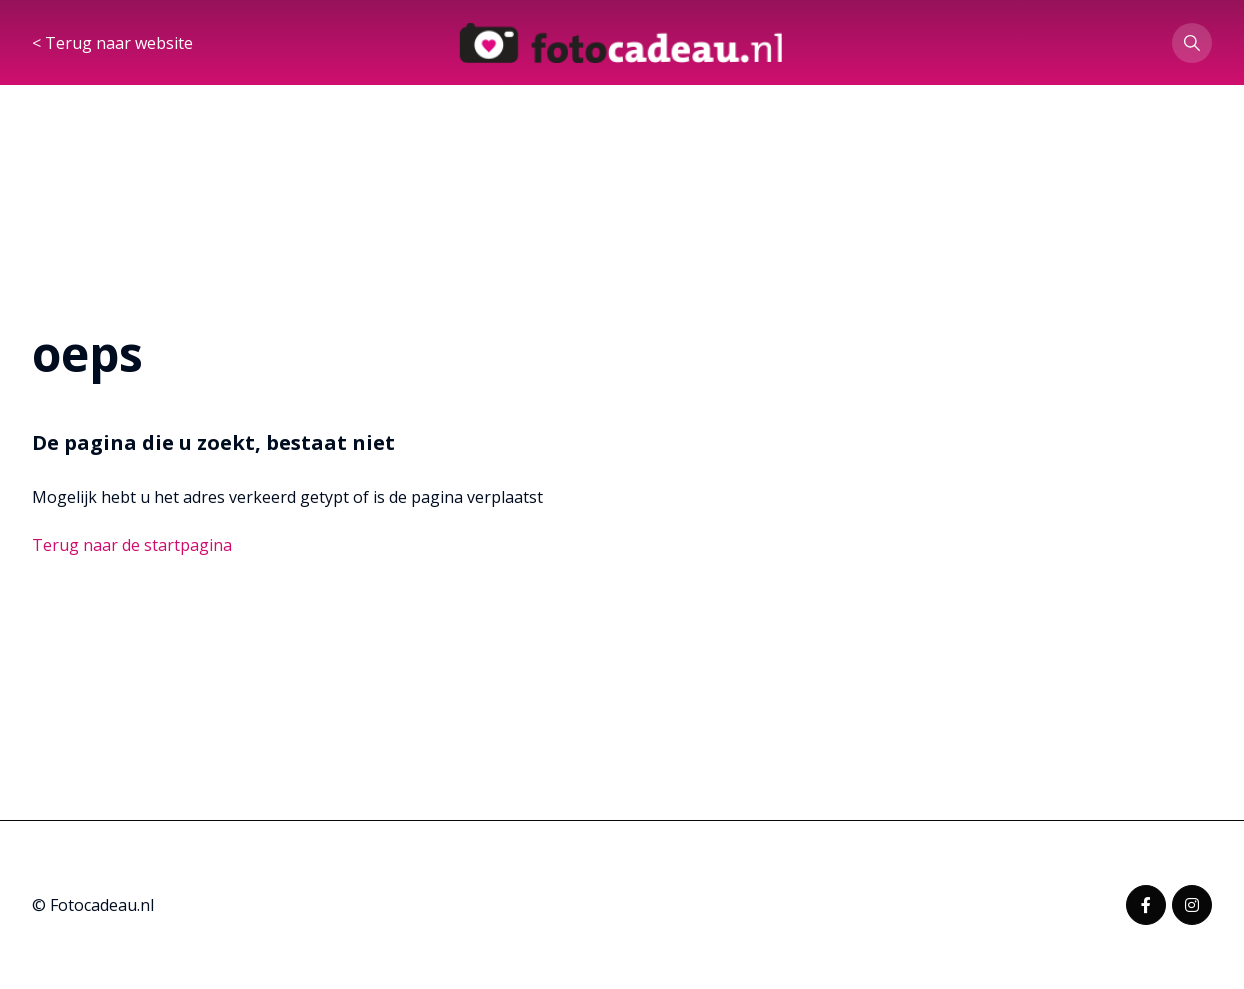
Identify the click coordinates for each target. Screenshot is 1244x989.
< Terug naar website (112, 44)
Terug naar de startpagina (132, 545)
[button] (1192, 44)
